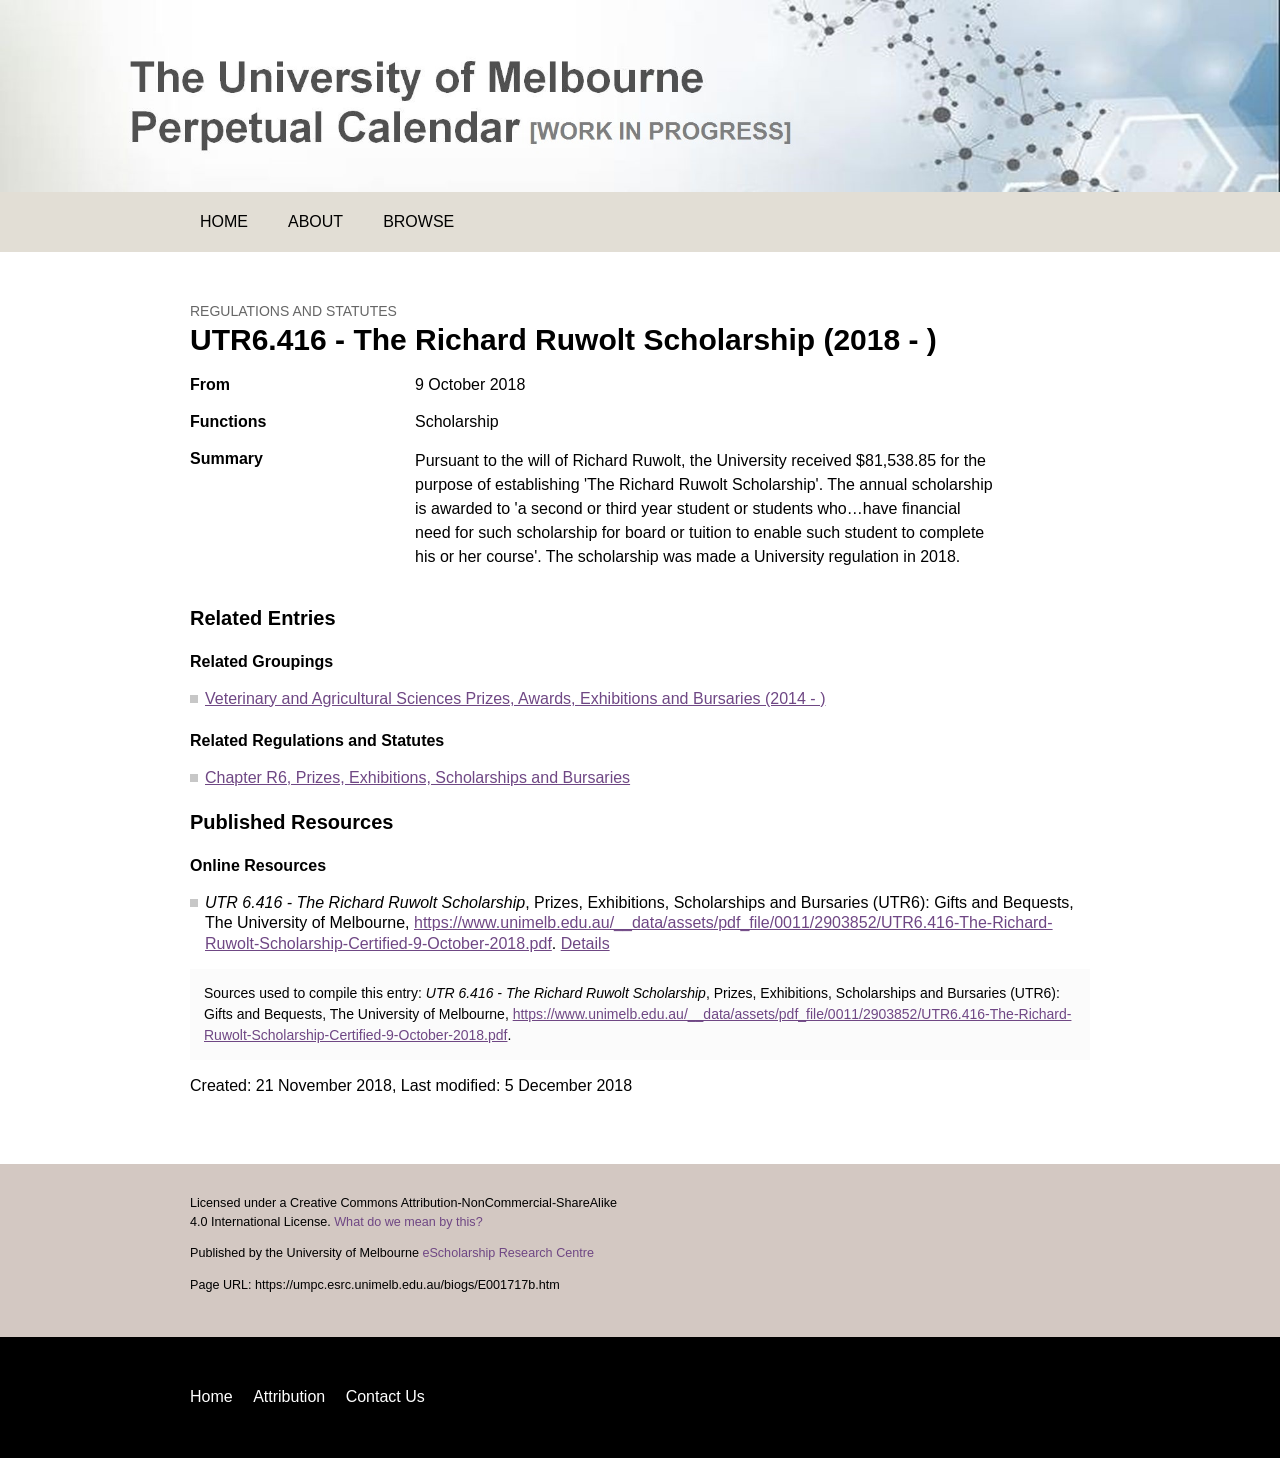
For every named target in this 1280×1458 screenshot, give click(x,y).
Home (224, 221)
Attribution (289, 1396)
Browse (418, 221)
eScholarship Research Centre (508, 1253)
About (315, 221)
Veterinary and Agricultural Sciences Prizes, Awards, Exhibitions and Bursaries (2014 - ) (515, 698)
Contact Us (385, 1396)
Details (585, 943)
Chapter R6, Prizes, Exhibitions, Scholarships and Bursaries (417, 777)
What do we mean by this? (408, 1222)
